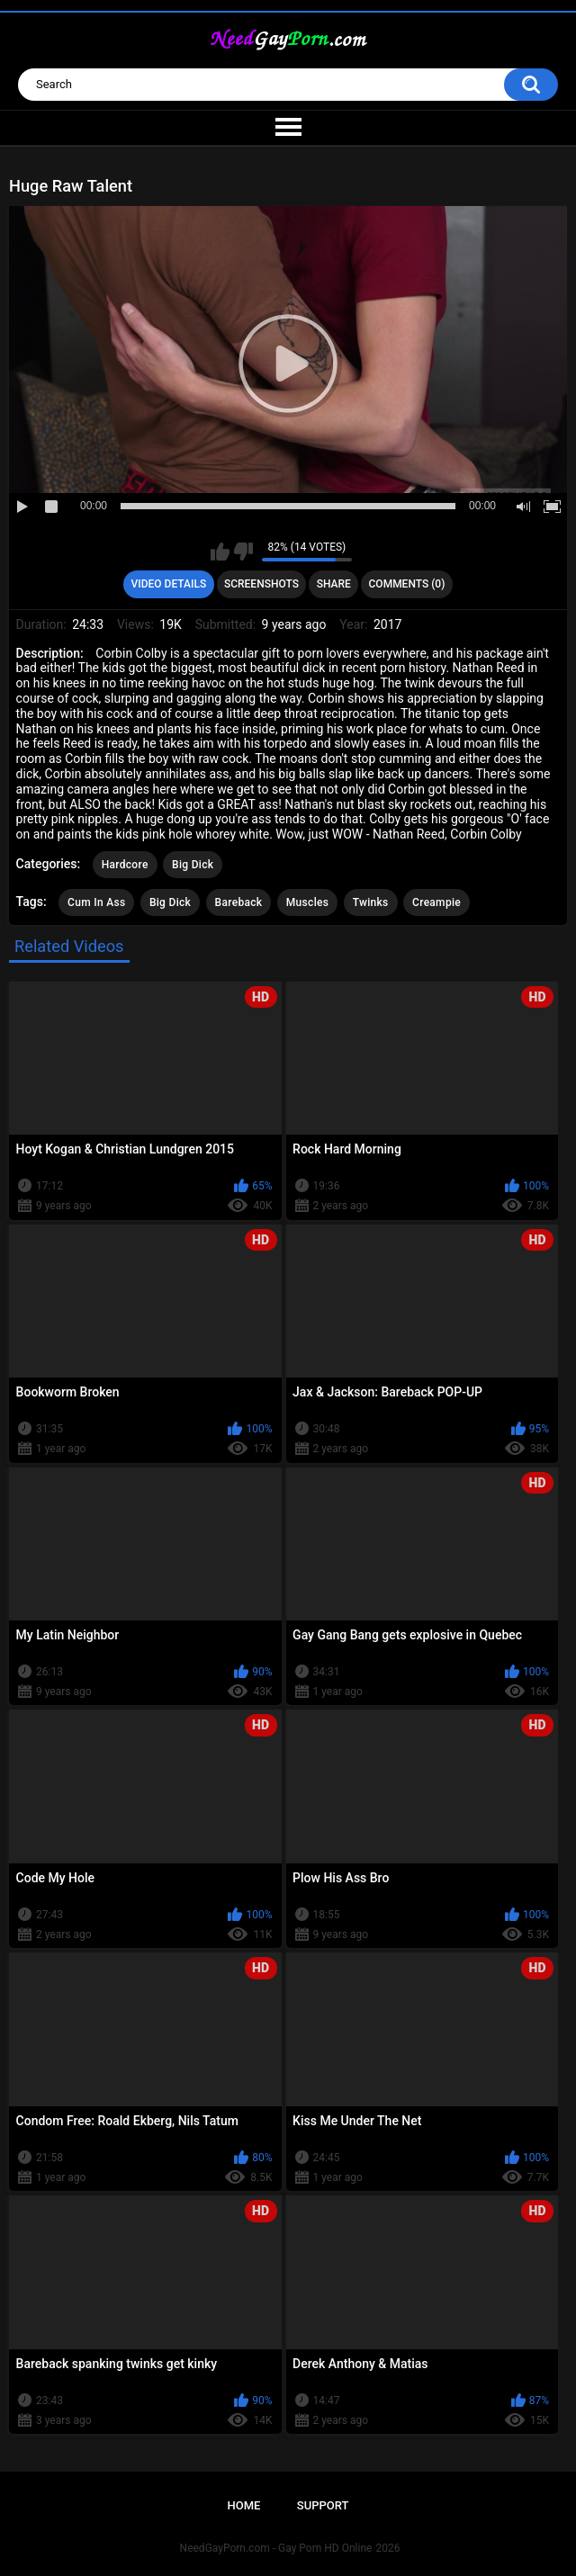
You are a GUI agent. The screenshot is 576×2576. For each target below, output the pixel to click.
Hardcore (125, 864)
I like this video (220, 552)
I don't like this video (243, 552)
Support (323, 2505)
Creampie (436, 902)
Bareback (239, 902)
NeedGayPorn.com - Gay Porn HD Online (276, 2548)
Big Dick (192, 864)
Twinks (371, 902)
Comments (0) (407, 584)
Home (244, 2505)
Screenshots (261, 584)
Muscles (307, 902)
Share (334, 584)
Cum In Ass (96, 902)
